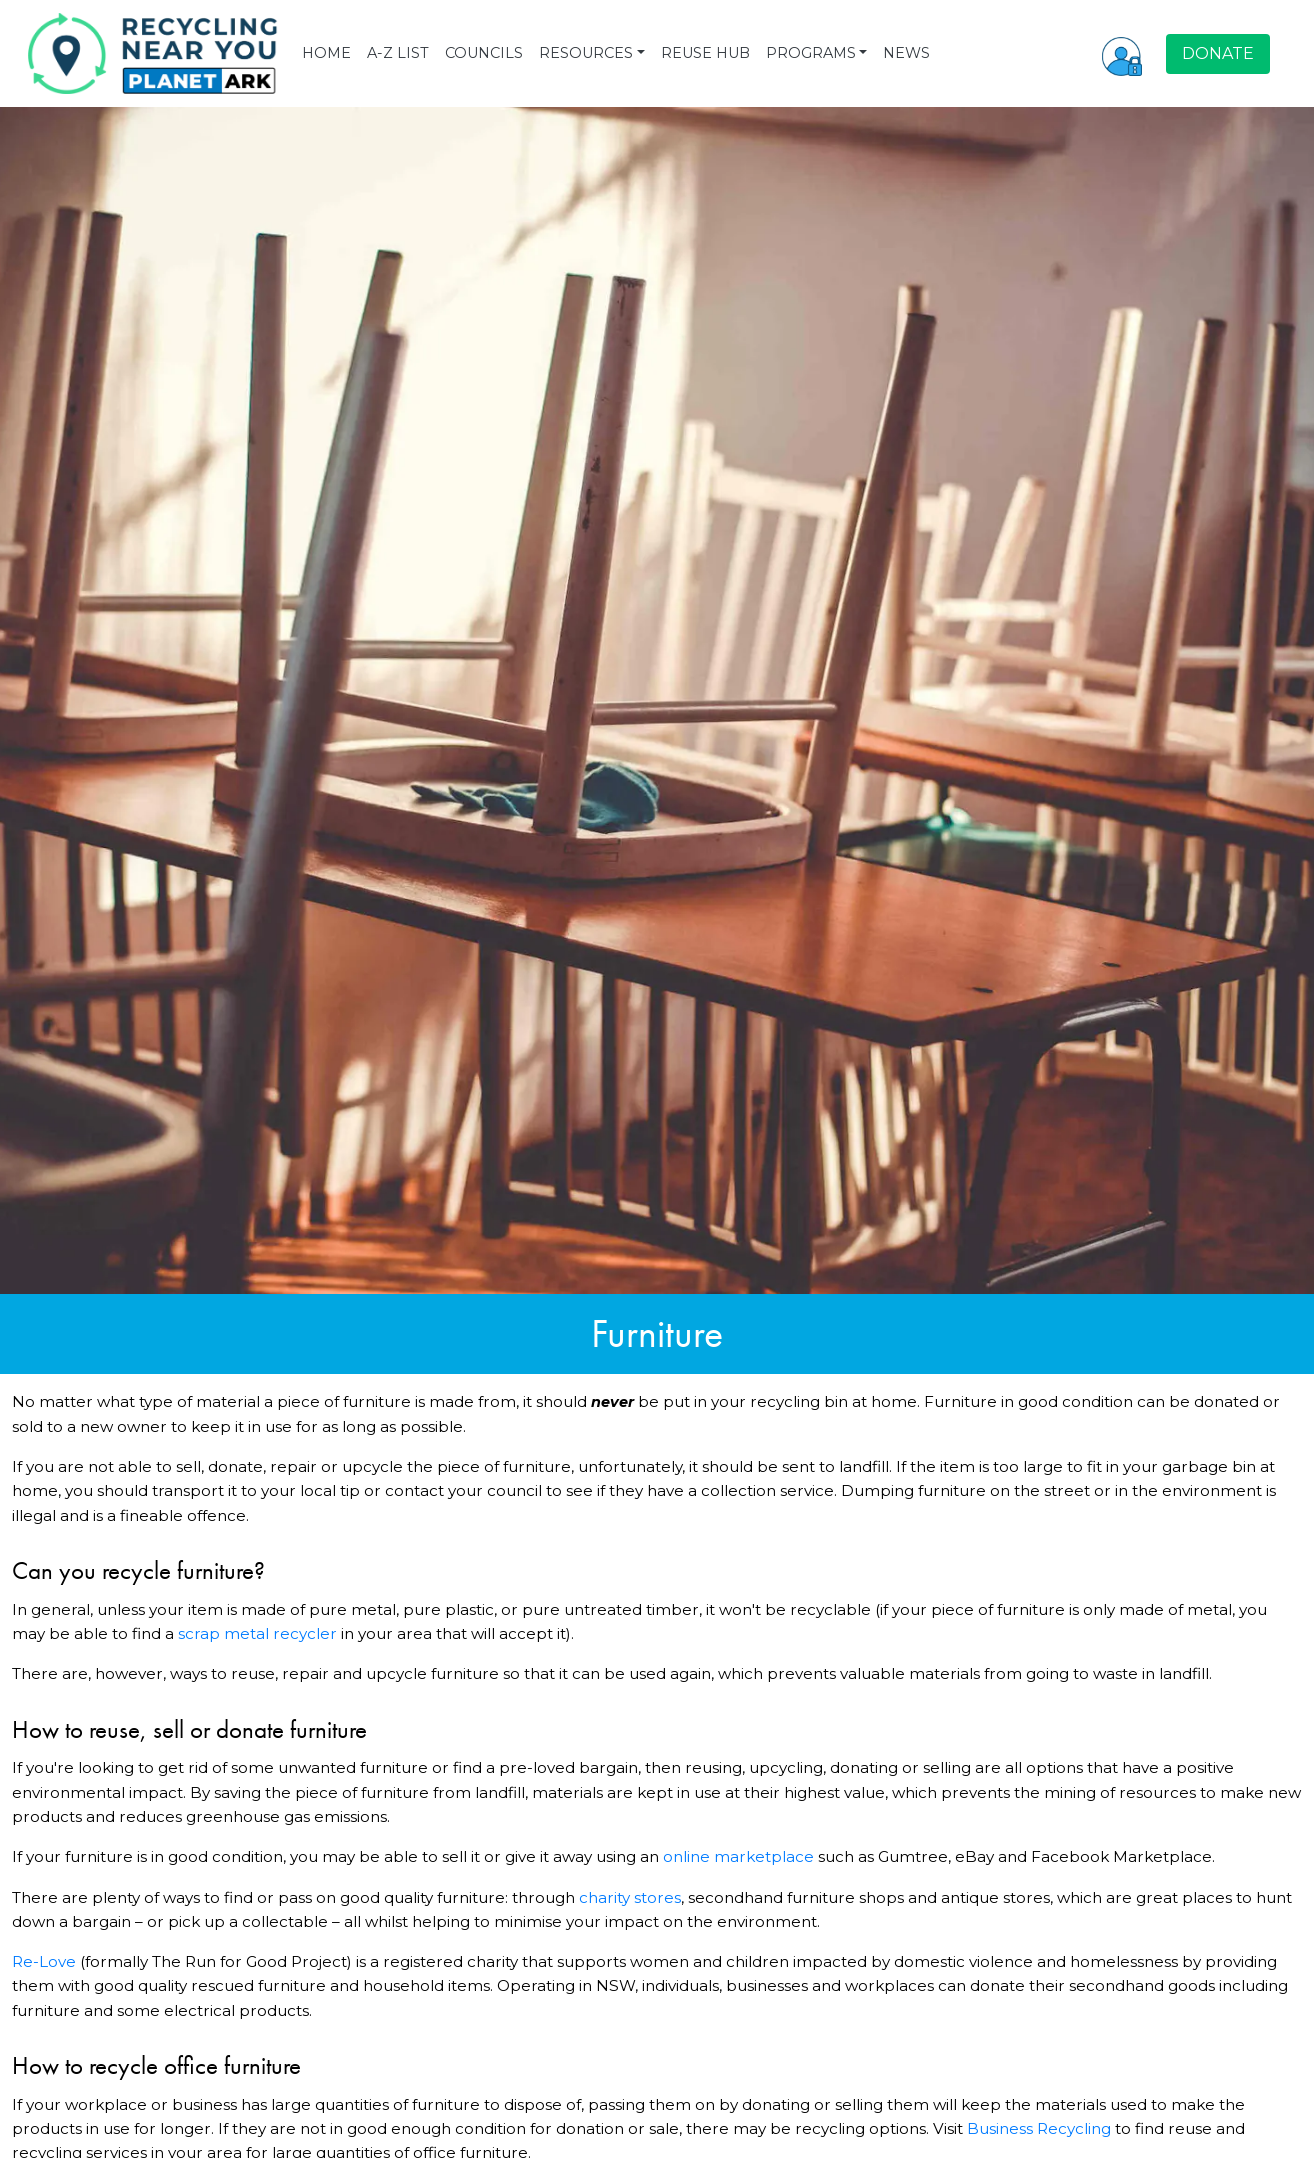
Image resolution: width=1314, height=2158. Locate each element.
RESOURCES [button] (586, 53)
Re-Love (44, 1961)
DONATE (1218, 53)
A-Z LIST (398, 53)
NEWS (906, 53)
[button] (1122, 54)
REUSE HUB (705, 53)
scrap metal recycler (257, 1633)
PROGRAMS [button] (811, 53)
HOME (326, 53)
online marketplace (738, 1856)
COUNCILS (484, 53)
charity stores (630, 1897)
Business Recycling (1039, 2128)
